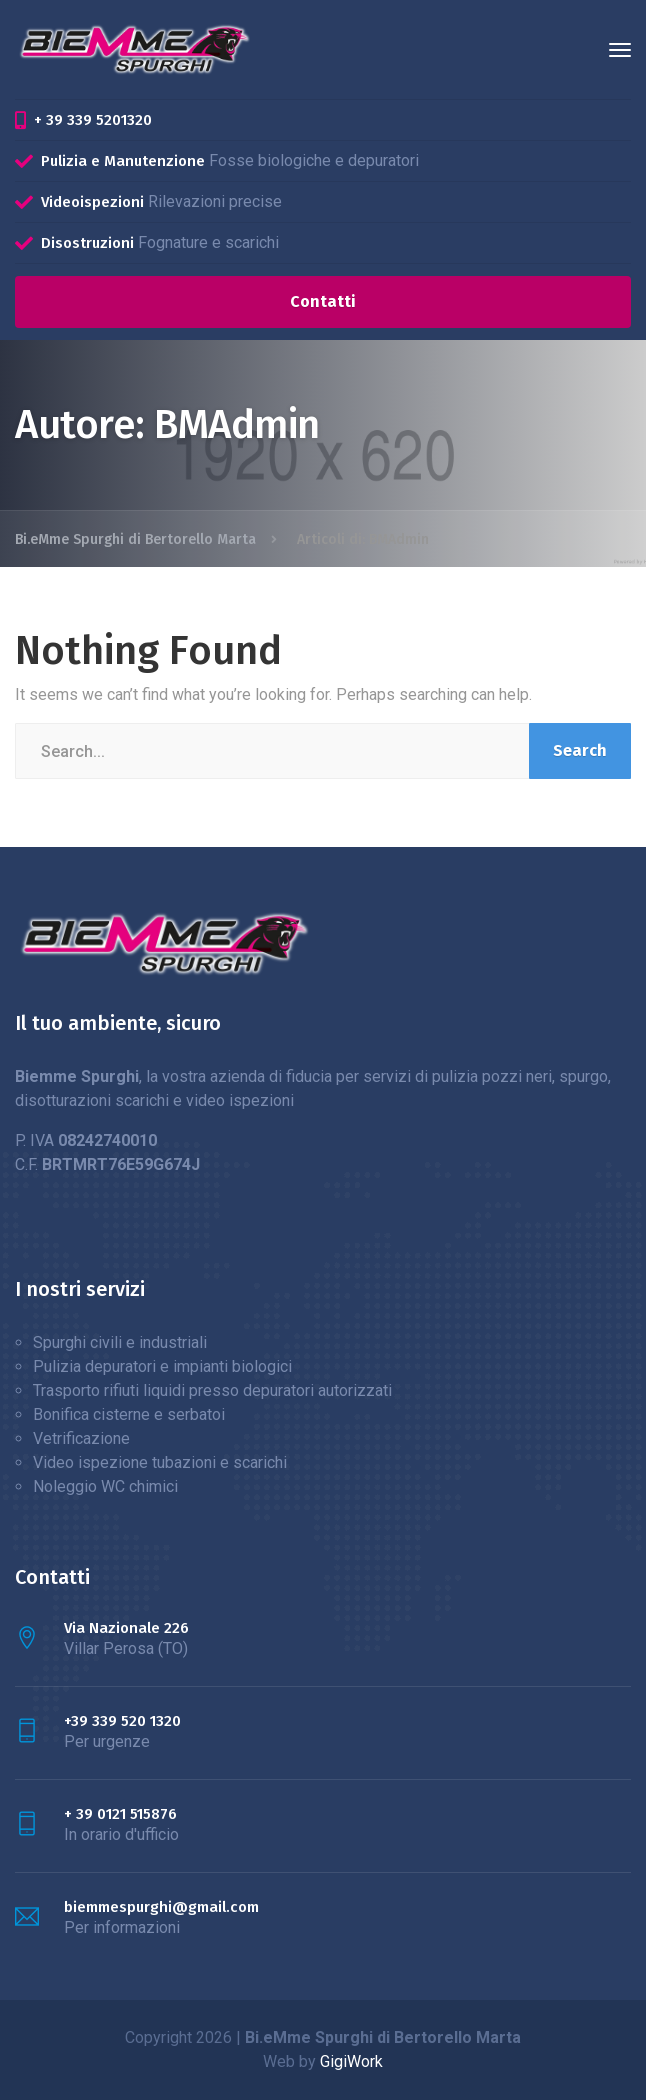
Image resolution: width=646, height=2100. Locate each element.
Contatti (323, 301)
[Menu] (620, 50)
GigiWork (351, 2061)
